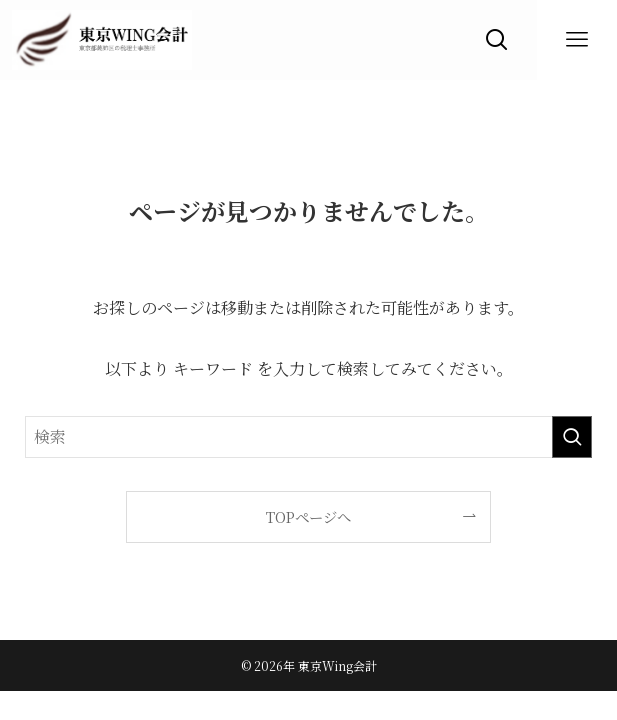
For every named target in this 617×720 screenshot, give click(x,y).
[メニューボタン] (577, 40)
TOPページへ (308, 516)
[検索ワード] (309, 437)
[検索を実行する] (572, 437)
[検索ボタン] (497, 40)
